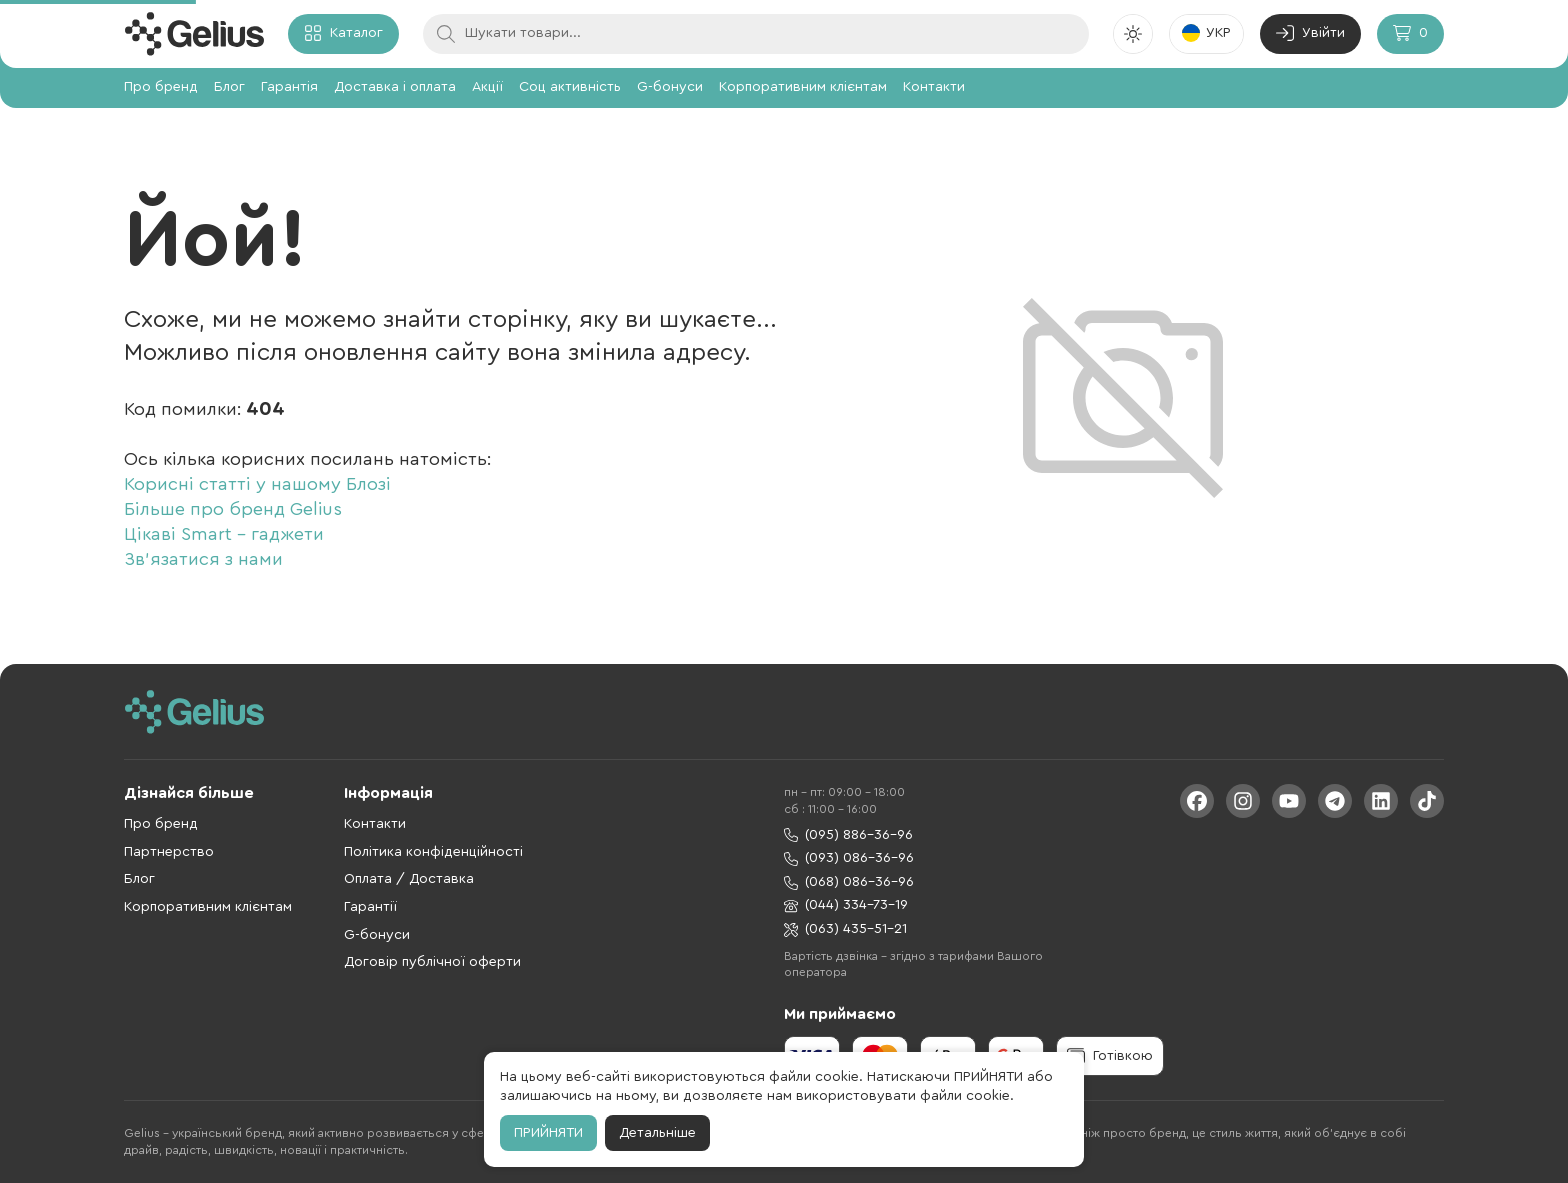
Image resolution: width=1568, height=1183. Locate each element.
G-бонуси (670, 87)
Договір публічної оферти (432, 962)
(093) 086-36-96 (849, 858)
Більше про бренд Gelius (233, 509)
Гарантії (370, 907)
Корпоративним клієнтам (803, 87)
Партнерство (169, 852)
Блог (229, 87)
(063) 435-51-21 (845, 929)
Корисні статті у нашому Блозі (257, 484)
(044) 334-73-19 (846, 905)
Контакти (934, 87)
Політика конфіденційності (433, 852)
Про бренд (161, 87)
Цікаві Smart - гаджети (224, 534)
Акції (487, 87)
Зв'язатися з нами (203, 559)
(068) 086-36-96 (849, 882)
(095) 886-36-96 (848, 835)
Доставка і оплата (395, 87)
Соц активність (570, 87)
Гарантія (289, 87)
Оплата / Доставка (409, 879)
